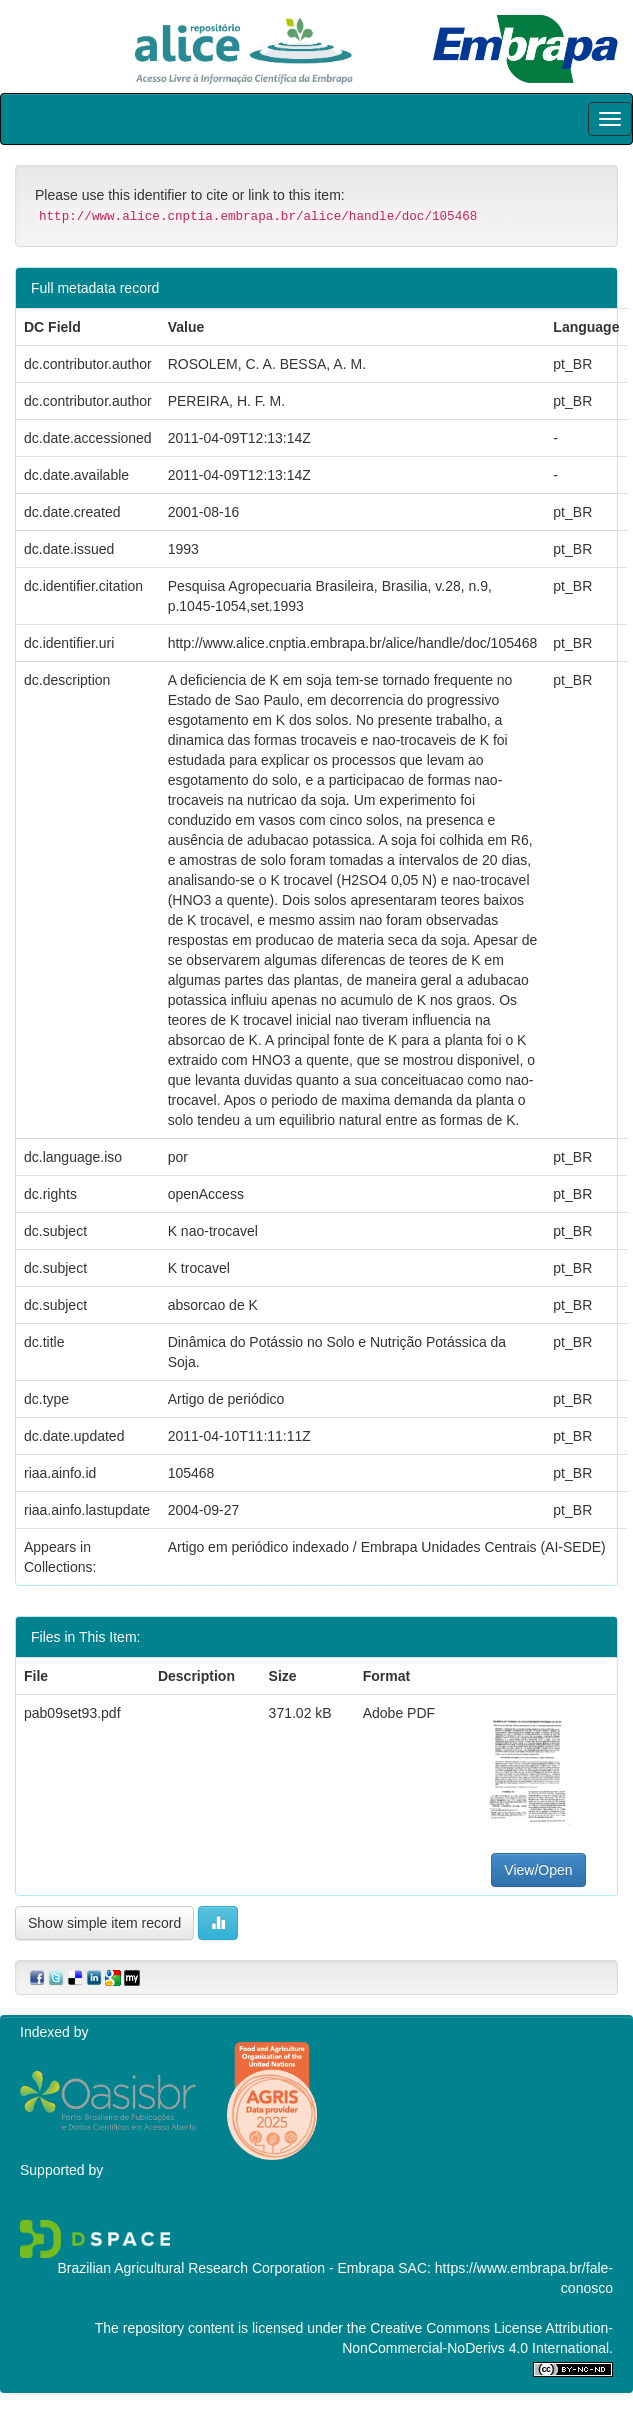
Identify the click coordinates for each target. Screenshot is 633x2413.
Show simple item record (104, 1923)
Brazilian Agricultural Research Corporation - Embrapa (225, 2268)
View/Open (538, 1870)
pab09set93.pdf (72, 1713)
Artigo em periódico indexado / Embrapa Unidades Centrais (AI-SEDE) (387, 1547)
